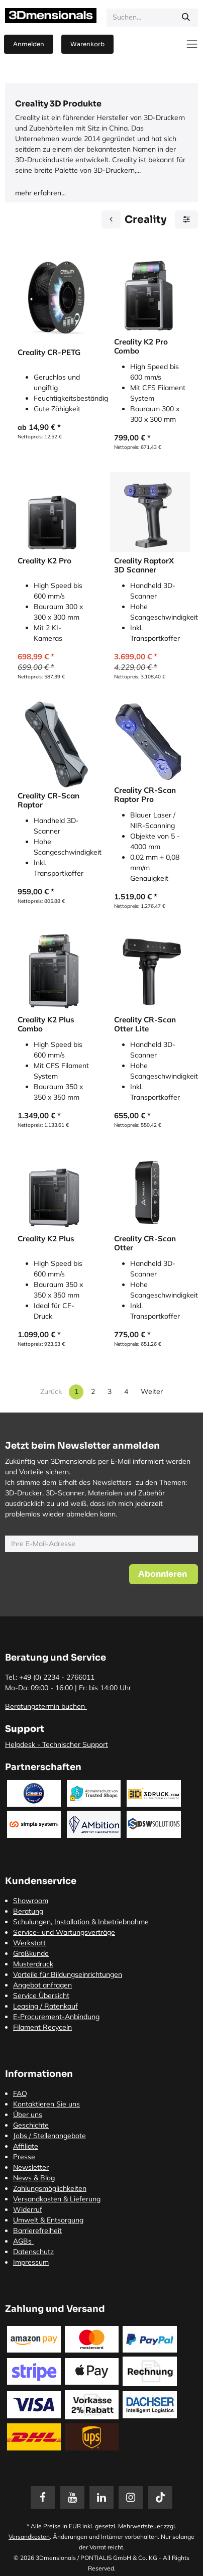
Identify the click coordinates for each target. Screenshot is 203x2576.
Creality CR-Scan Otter (145, 1243)
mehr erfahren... (40, 192)
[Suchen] (186, 18)
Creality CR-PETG (49, 352)
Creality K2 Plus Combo (46, 1024)
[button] (163, 1574)
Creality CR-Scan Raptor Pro (145, 795)
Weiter (152, 1391)
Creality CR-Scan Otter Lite (145, 1024)
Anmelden (28, 44)
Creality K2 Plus (46, 1238)
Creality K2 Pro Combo (141, 346)
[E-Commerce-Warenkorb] (87, 44)
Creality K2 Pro (44, 560)
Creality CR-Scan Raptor (48, 800)
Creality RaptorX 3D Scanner (144, 565)
